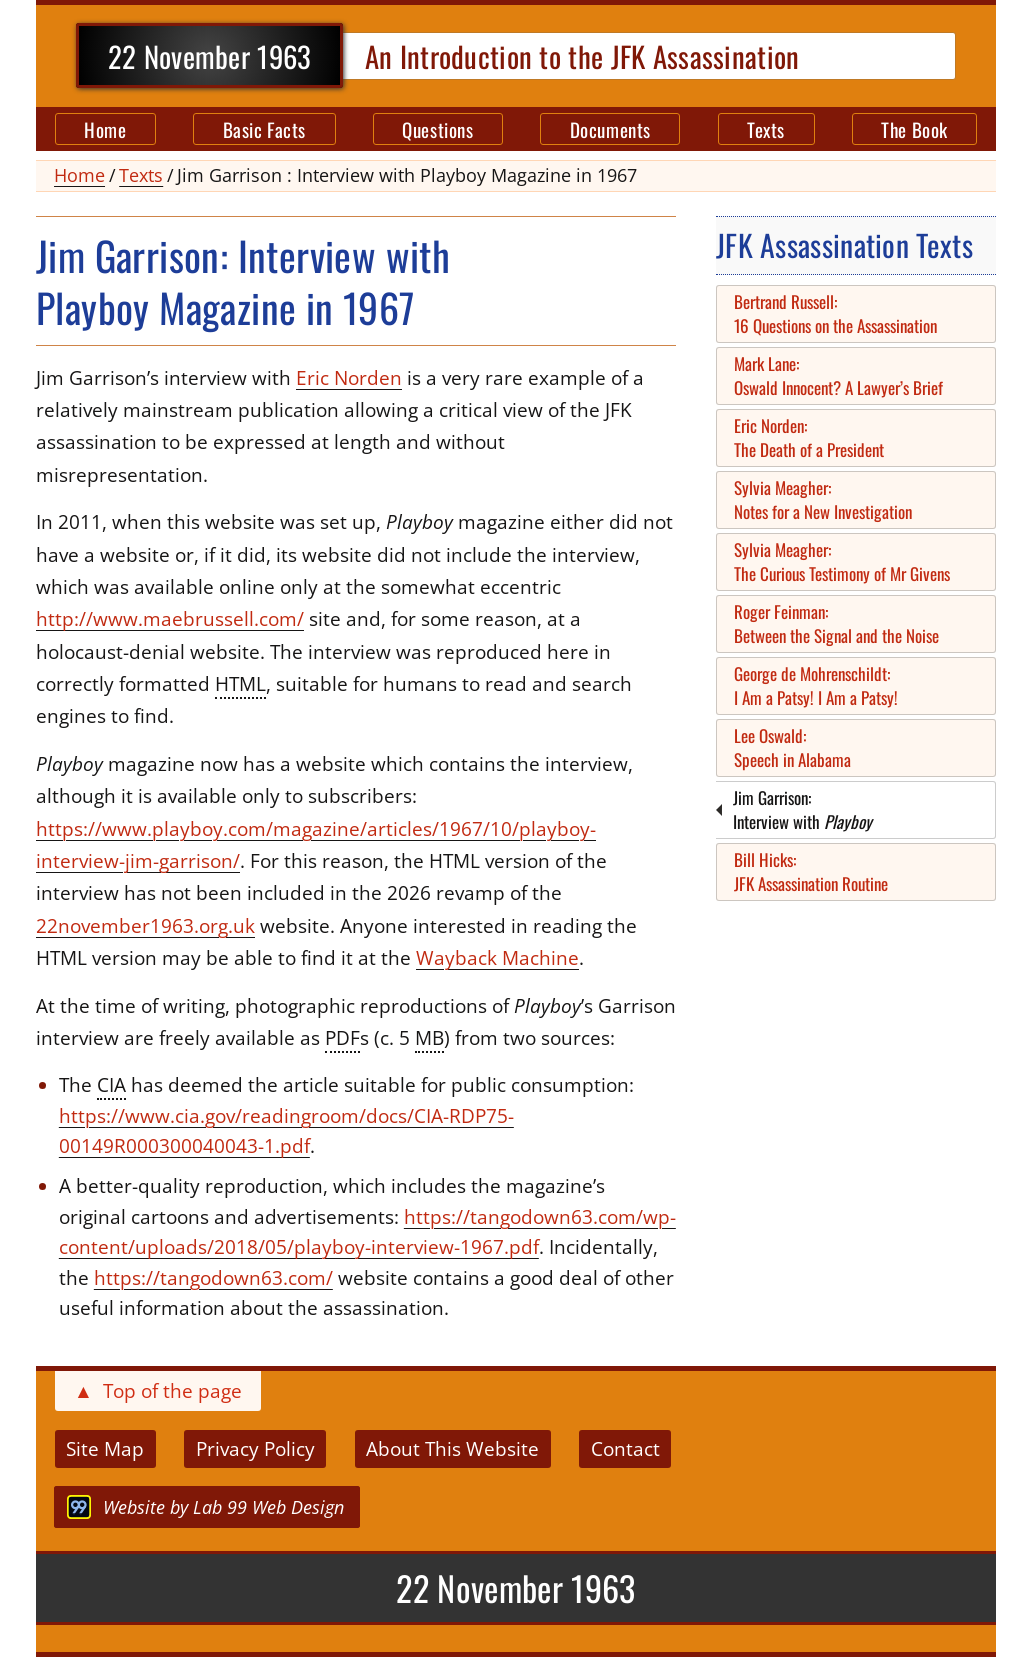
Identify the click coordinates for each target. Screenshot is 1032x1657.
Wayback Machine (497, 958)
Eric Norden (349, 378)
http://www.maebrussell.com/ (170, 619)
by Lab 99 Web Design (205, 1507)
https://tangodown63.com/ (213, 1278)
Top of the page (158, 1391)
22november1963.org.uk (145, 926)
